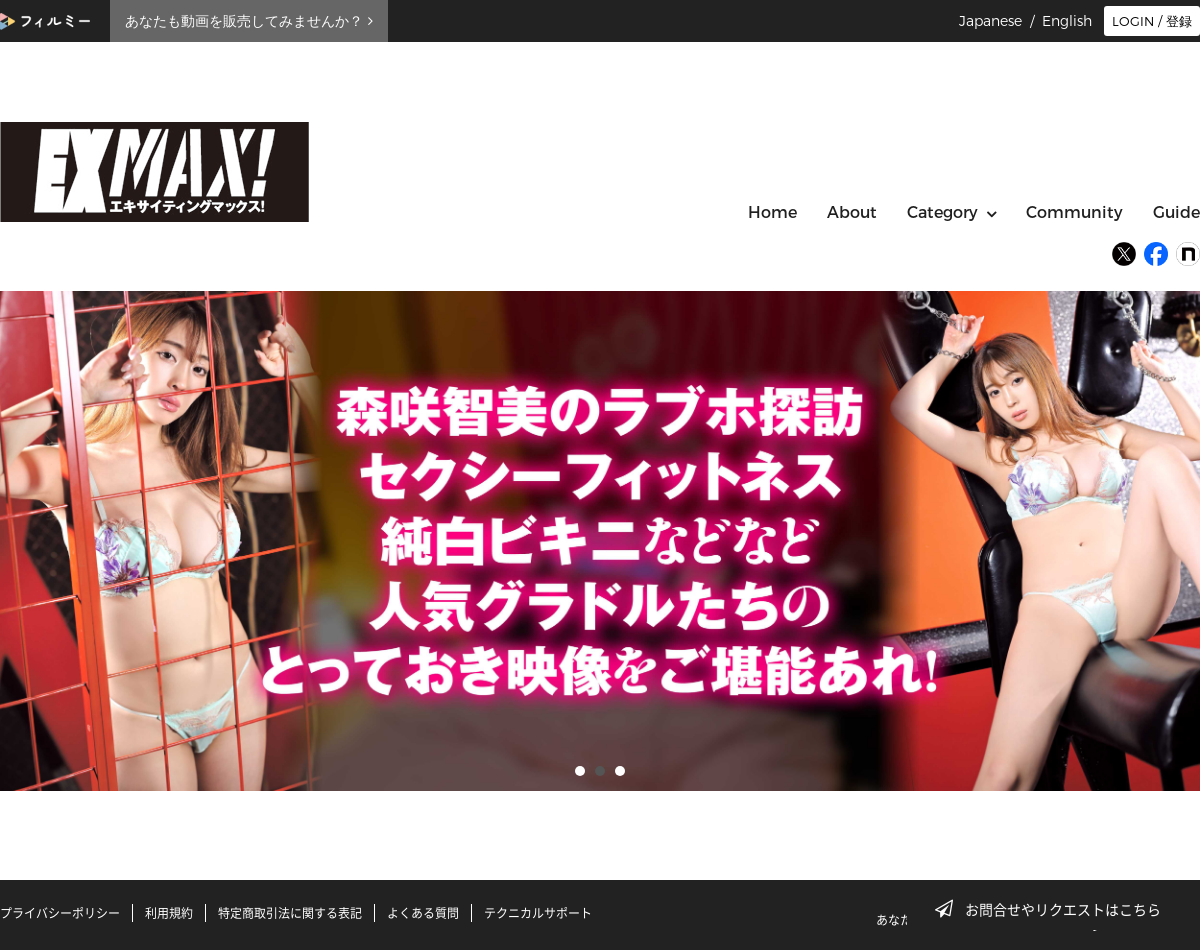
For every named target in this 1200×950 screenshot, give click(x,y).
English (1067, 21)
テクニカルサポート (538, 913)
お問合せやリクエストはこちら (1054, 909)
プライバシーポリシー (60, 913)
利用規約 (169, 913)
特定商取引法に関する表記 (290, 913)
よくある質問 (423, 913)
